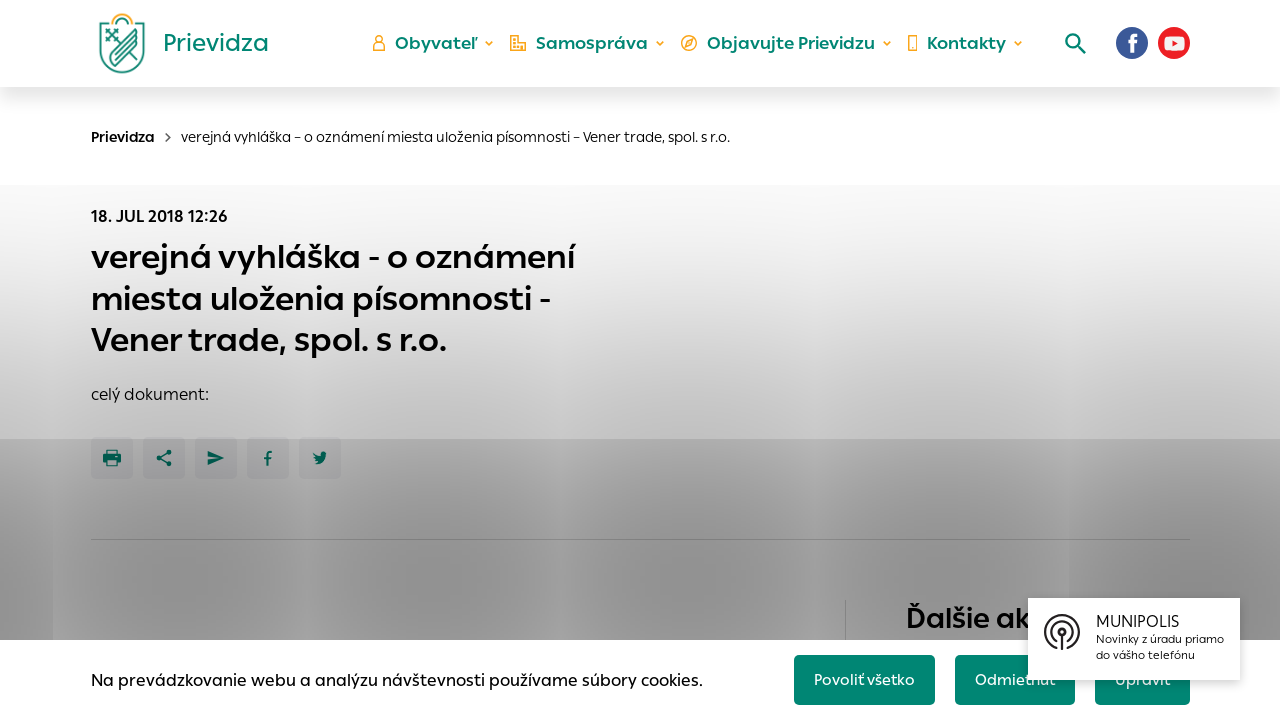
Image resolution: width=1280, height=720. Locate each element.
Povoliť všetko (846, 676)
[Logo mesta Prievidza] (176, 55)
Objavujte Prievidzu (781, 55)
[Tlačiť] (112, 458)
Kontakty (954, 55)
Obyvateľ (441, 55)
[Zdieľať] (164, 458)
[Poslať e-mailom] (216, 458)
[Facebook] (1132, 55)
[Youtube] (1174, 55)
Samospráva (590, 55)
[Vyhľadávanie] (1066, 55)
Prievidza (123, 137)
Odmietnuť (1005, 676)
